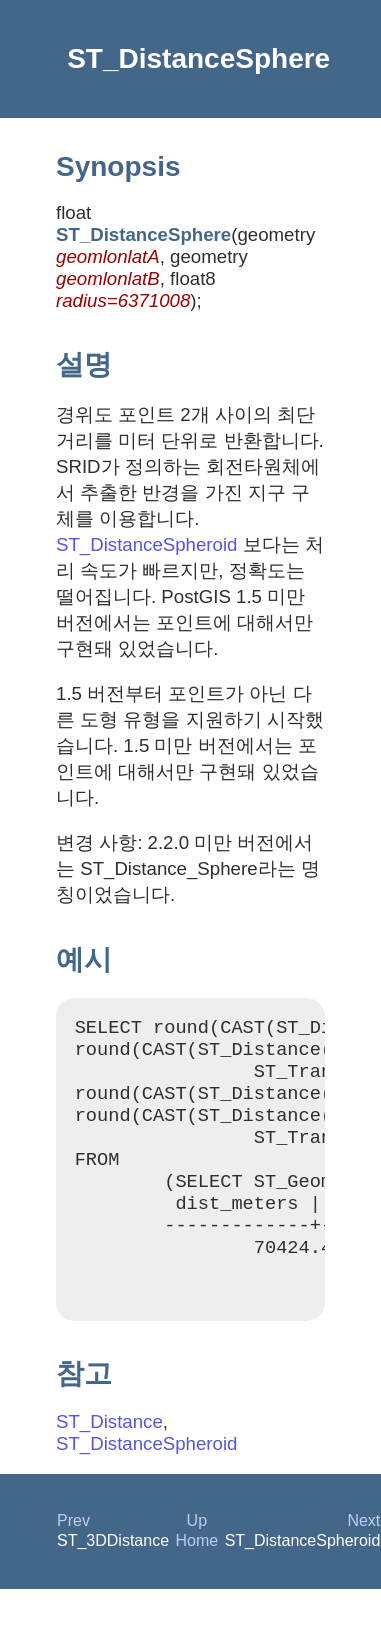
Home (197, 1579)
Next (363, 1559)
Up (197, 1559)
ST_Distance (109, 1460)
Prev (73, 1559)
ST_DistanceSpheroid (146, 544)
